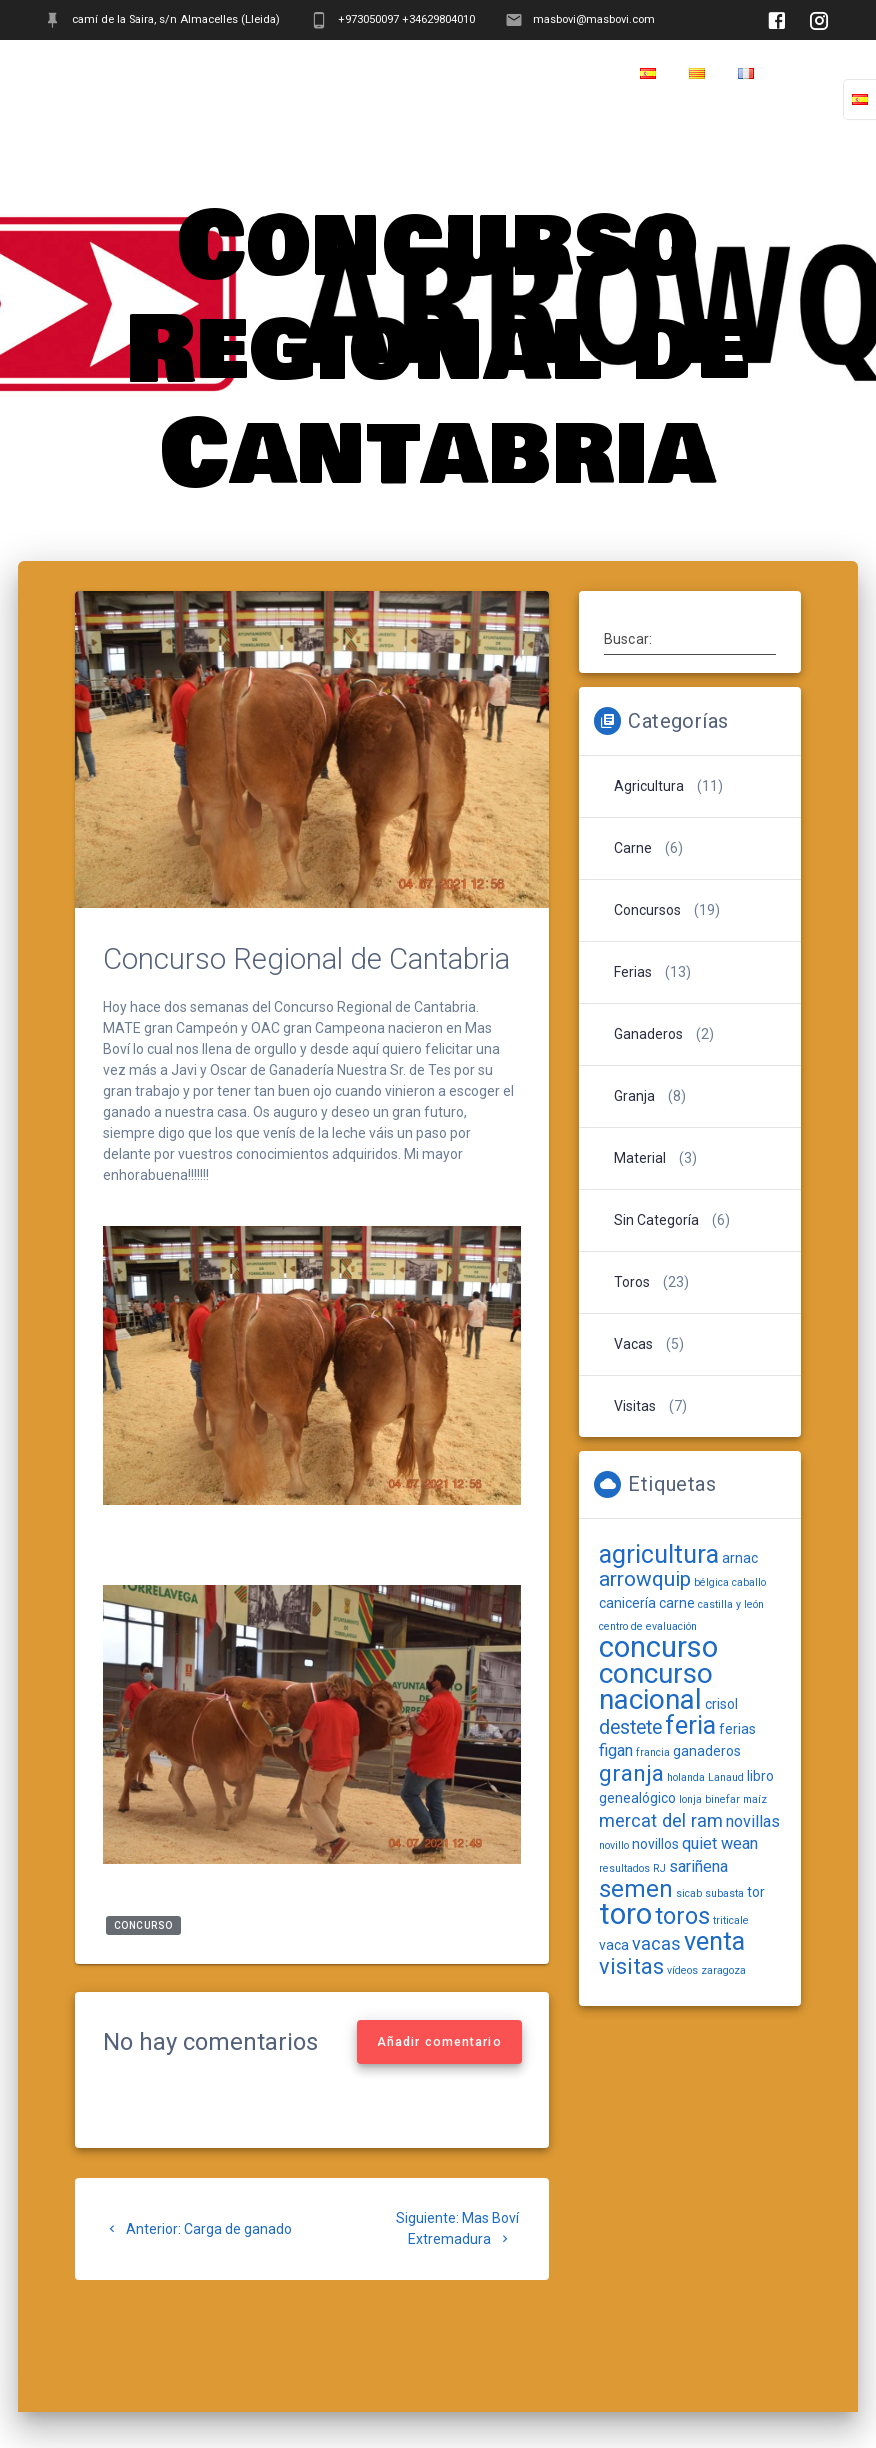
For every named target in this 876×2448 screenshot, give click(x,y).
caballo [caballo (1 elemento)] (749, 1582)
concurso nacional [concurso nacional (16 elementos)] (656, 1686)
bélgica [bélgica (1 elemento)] (711, 1582)
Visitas (635, 1406)
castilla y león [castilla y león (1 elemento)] (731, 1604)
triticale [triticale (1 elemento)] (731, 1920)
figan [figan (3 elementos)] (616, 1750)
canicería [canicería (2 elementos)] (627, 1603)
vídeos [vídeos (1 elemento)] (682, 1970)
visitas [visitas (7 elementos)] (631, 1966)
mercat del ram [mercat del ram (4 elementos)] (661, 1820)
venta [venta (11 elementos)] (714, 1941)
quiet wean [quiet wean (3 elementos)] (720, 1843)
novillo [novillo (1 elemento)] (614, 1845)
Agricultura (649, 786)
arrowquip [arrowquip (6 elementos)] (645, 1579)
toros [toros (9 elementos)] (682, 1916)
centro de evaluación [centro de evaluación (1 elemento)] (648, 1626)
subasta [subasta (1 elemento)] (724, 1893)
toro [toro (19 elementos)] (625, 1914)
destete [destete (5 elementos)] (630, 1727)
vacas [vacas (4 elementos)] (656, 1943)
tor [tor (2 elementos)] (756, 1892)
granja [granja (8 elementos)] (631, 1773)
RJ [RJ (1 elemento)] (659, 1868)
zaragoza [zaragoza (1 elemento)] (723, 1970)
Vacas (633, 1344)
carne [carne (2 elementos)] (677, 1603)
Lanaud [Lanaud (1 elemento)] (726, 1777)
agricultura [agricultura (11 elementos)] (659, 1554)
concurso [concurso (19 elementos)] (658, 1647)
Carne (633, 848)
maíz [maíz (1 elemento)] (755, 1799)
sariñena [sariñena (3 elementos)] (698, 1866)
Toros (632, 1282)
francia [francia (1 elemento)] (653, 1752)
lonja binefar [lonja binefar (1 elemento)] (709, 1799)
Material (640, 1158)
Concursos (647, 910)
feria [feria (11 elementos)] (690, 1725)
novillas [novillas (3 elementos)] (753, 1821)
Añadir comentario (439, 2042)
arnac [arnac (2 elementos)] (740, 1558)
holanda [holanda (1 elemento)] (686, 1777)
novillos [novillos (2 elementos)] (655, 1844)
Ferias (633, 972)
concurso (143, 1925)
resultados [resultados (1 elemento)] (624, 1868)
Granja (634, 1096)
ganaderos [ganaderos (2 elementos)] (707, 1751)
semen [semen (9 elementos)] (636, 1889)
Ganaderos (648, 1034)
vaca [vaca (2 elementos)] (614, 1945)
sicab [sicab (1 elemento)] (689, 1893)
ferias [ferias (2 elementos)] (737, 1729)
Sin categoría (656, 1220)
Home (809, 74)
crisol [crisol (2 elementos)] (721, 1704)
